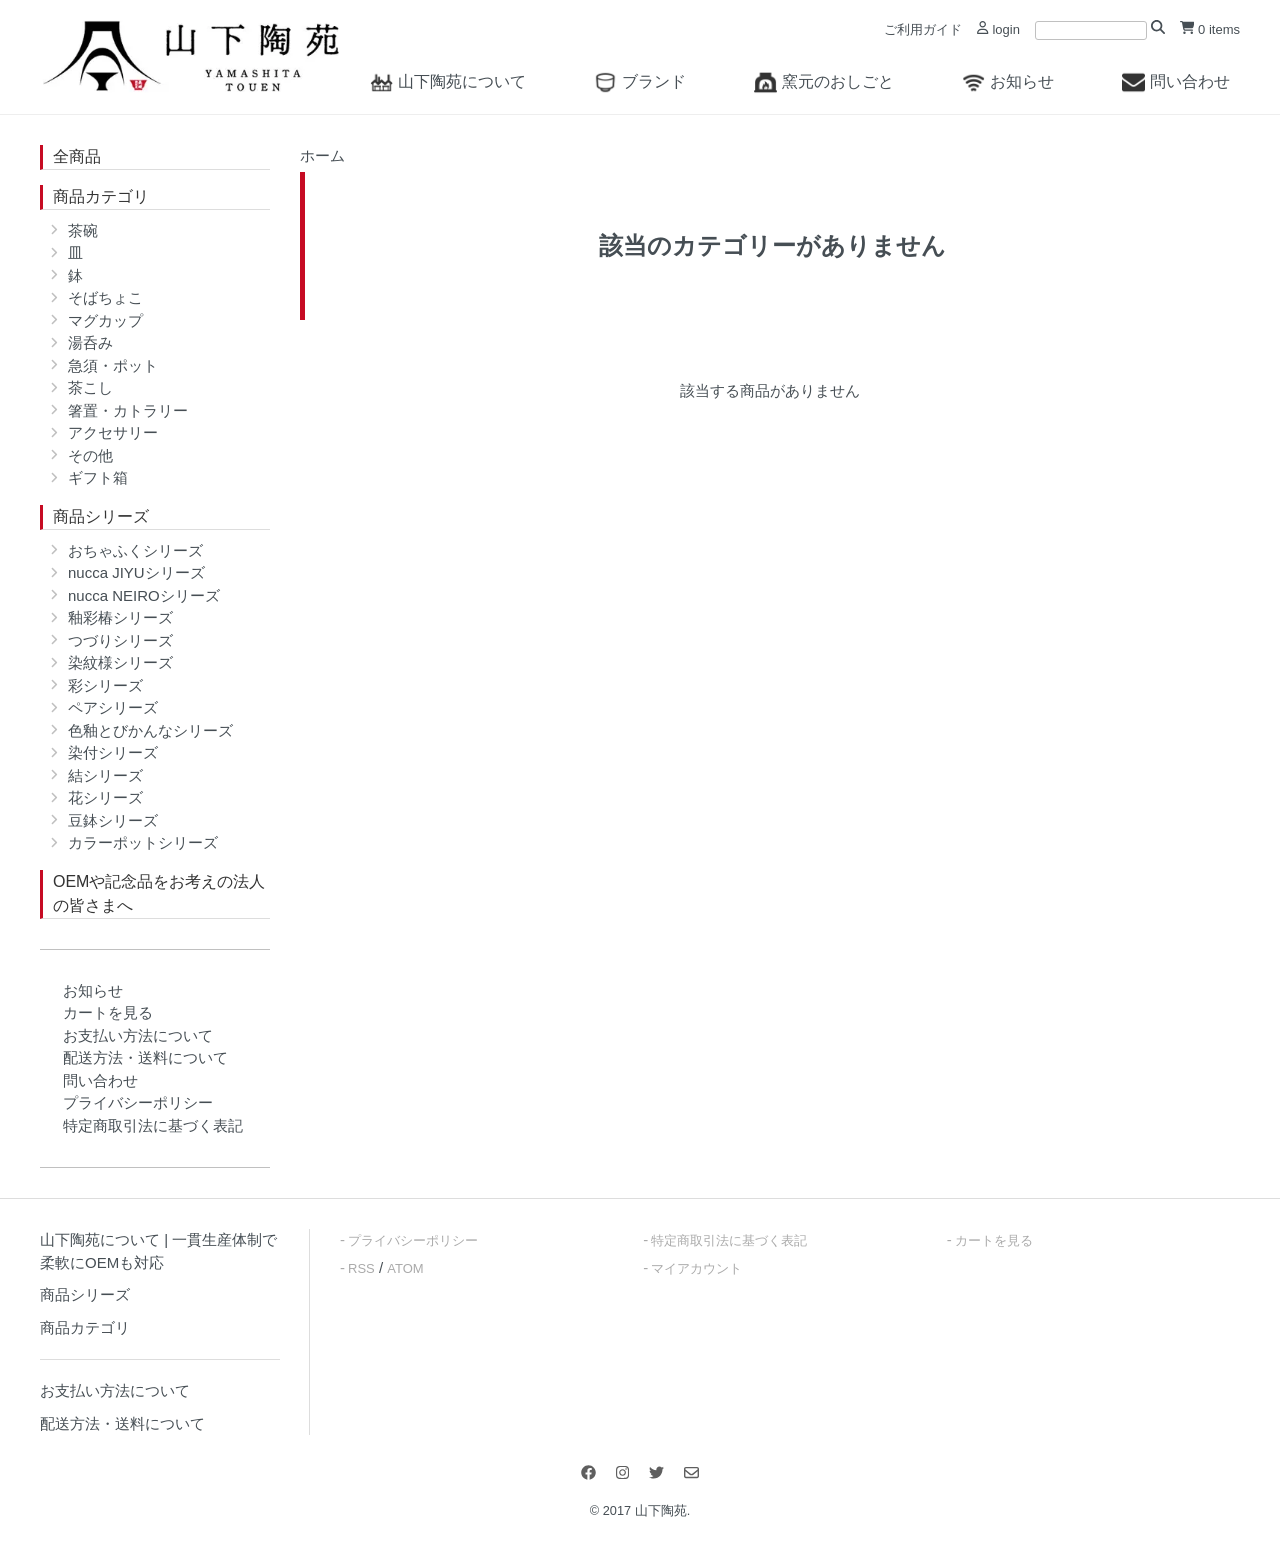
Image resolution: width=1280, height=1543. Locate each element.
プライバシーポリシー (138, 1102)
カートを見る (108, 1012)
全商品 (77, 156)
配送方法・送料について (145, 1057)
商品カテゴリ (101, 196)
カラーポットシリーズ (143, 842)
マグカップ (105, 320)
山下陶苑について (448, 81)
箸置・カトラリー (128, 410)
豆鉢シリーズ (113, 820)
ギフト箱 (98, 477)
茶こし (90, 387)
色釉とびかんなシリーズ (150, 730)
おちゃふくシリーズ (135, 550)
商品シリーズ (101, 516)
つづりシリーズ (120, 640)
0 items (1210, 29)
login (998, 29)
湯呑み (90, 342)
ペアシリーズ (113, 707)
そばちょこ (105, 297)
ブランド (640, 81)
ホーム (322, 155)
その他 (90, 455)
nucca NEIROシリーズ (144, 595)
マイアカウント (696, 1268)
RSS (361, 1268)
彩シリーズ (105, 685)
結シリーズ (105, 775)
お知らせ (1008, 81)
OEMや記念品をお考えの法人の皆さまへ (159, 893)
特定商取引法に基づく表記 (153, 1125)
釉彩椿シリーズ (120, 617)
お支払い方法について (138, 1035)
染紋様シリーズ (120, 662)
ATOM (405, 1268)
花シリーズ (105, 797)
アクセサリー (113, 432)
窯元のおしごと (824, 81)
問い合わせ (1176, 81)
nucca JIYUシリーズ (136, 572)
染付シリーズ (113, 752)
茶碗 (83, 230)
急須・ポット (113, 365)
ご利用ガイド (923, 29)
